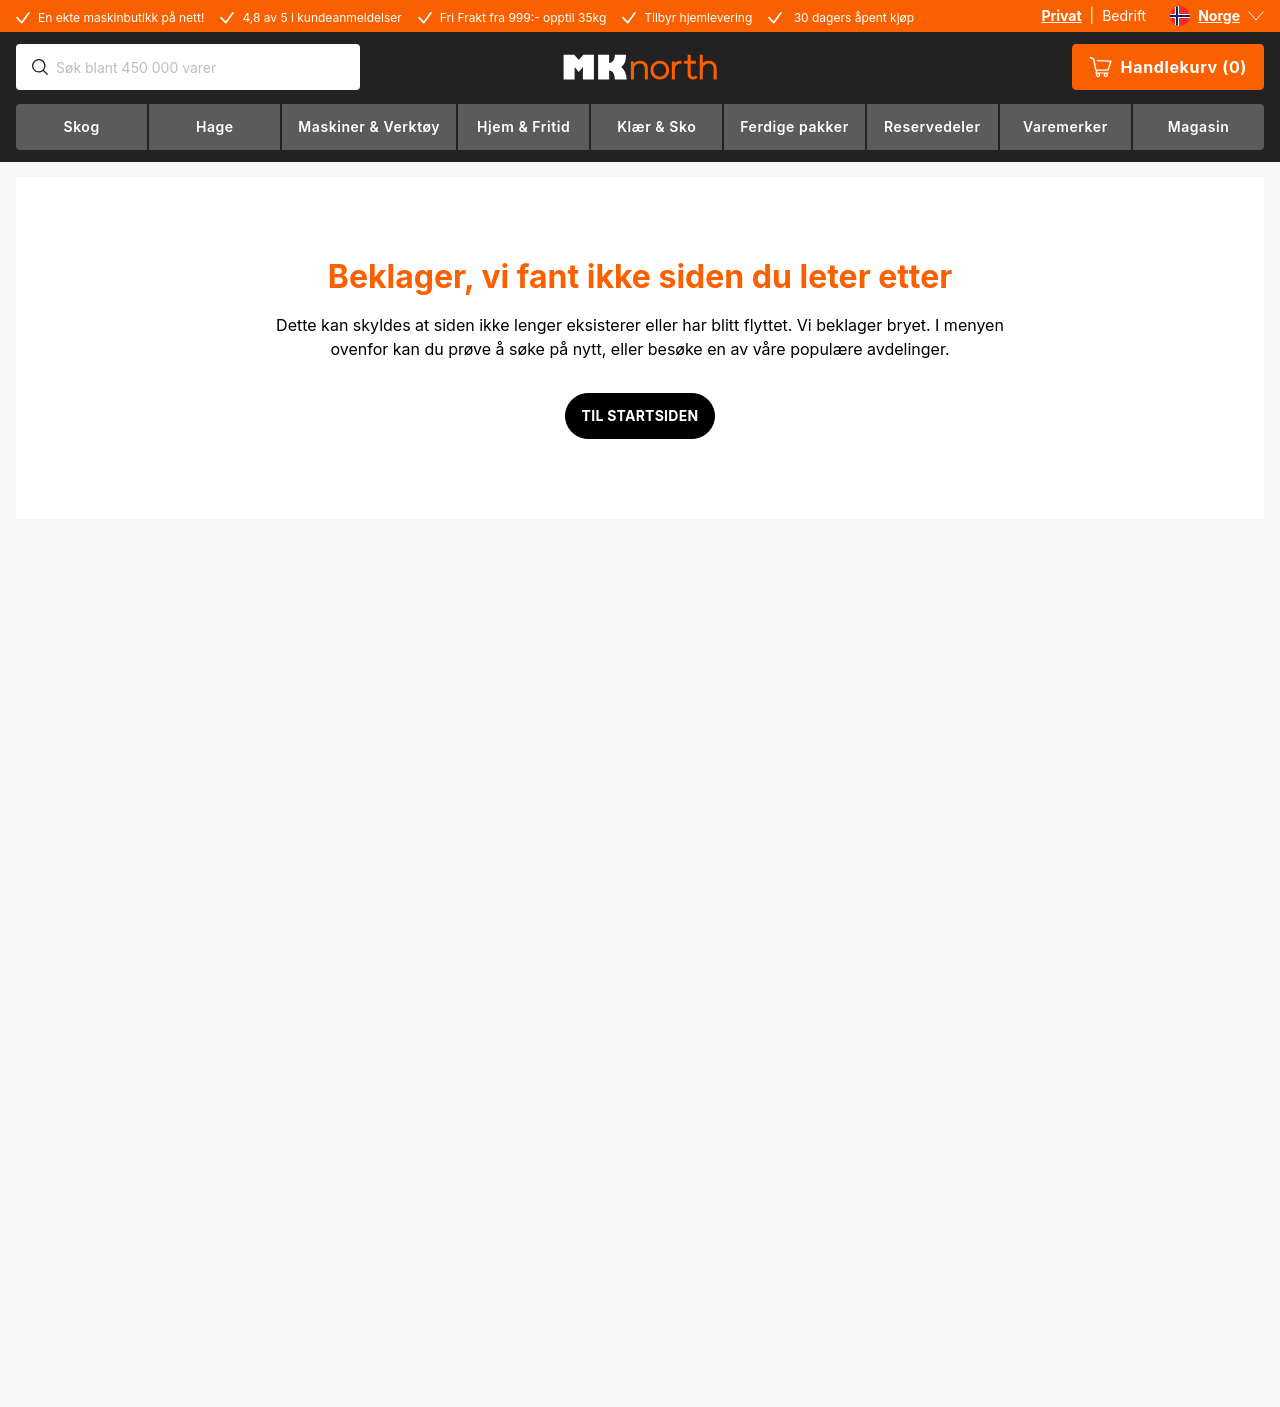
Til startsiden (640, 415)
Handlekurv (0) (1168, 67)
